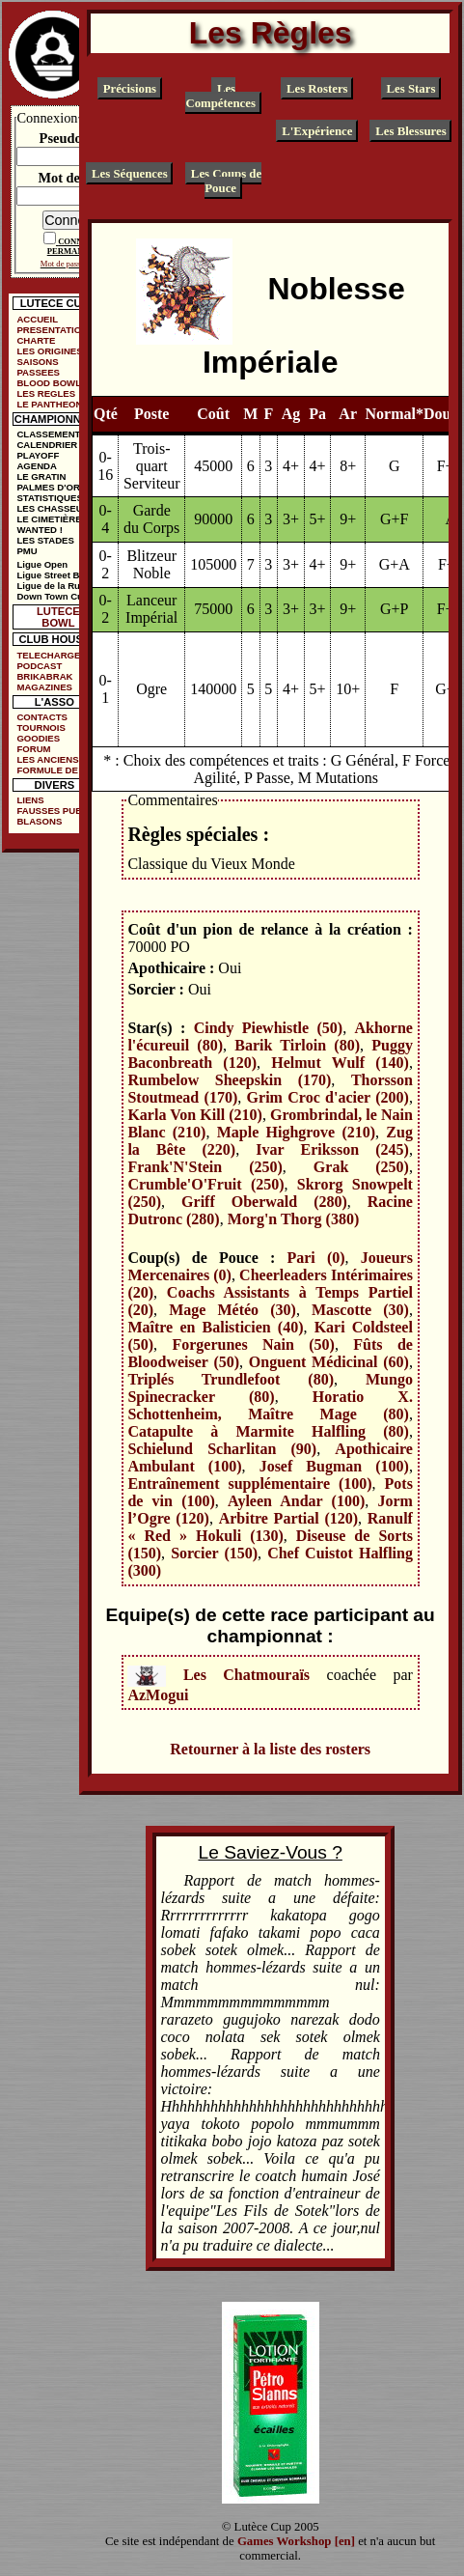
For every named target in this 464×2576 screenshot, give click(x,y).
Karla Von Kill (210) (194, 1114)
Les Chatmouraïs (246, 1674)
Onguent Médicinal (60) (329, 1362)
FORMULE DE (46, 770)
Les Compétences (220, 96)
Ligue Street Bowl (55, 575)
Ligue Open (42, 564)
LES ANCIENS (47, 759)
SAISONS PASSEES (38, 367)
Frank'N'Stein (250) (204, 1167)
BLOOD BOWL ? (52, 383)
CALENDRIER (46, 444)
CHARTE (35, 340)
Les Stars (411, 89)
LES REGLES (45, 393)
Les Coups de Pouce (226, 180)
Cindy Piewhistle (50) (268, 1028)
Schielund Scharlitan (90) (221, 1449)
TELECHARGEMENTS (57, 655)
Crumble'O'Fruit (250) (205, 1184)
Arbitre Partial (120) (288, 1518)
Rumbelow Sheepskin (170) (229, 1080)
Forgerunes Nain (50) (253, 1344)
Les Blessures (410, 131)
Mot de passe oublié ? (77, 263)
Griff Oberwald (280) (264, 1201)
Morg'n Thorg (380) (294, 1219)
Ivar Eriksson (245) (332, 1149)
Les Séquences (130, 173)
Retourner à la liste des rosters (270, 1749)
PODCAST (39, 665)
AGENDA (36, 466)
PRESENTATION (52, 329)
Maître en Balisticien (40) (215, 1327)
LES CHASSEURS (56, 508)
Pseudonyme (77, 138)
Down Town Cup (52, 596)
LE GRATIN (41, 476)
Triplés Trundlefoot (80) (230, 1379)
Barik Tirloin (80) (297, 1045)
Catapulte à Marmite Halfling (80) (267, 1431)
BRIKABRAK (44, 676)
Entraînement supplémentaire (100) (249, 1483)
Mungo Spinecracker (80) (270, 1388)
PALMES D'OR (48, 487)
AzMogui (157, 1695)
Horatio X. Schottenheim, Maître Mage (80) (270, 1405)
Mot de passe (76, 177)
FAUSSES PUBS (52, 810)
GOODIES (38, 738)
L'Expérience (317, 131)
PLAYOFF (37, 455)
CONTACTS (42, 717)
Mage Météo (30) (232, 1310)
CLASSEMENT (48, 434)
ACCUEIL (37, 319)
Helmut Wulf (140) (340, 1062)
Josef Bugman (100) (334, 1466)
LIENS (29, 800)
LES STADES (45, 540)
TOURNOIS (40, 727)
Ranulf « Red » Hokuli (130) (270, 1527)
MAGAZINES (44, 687)
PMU (26, 551)
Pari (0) (315, 1257)
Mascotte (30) (360, 1310)
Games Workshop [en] (296, 2541)
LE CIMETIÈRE (48, 519)
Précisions (129, 89)
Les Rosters (317, 89)
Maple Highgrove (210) (296, 1132)
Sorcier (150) (214, 1553)
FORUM (33, 748)
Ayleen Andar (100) (296, 1501)
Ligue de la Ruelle (56, 585)
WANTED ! (39, 529)
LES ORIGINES (49, 351)
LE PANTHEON (49, 404)
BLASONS (39, 821)
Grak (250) (361, 1167)
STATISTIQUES (49, 497)
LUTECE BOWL (58, 617)
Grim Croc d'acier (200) (328, 1097)
